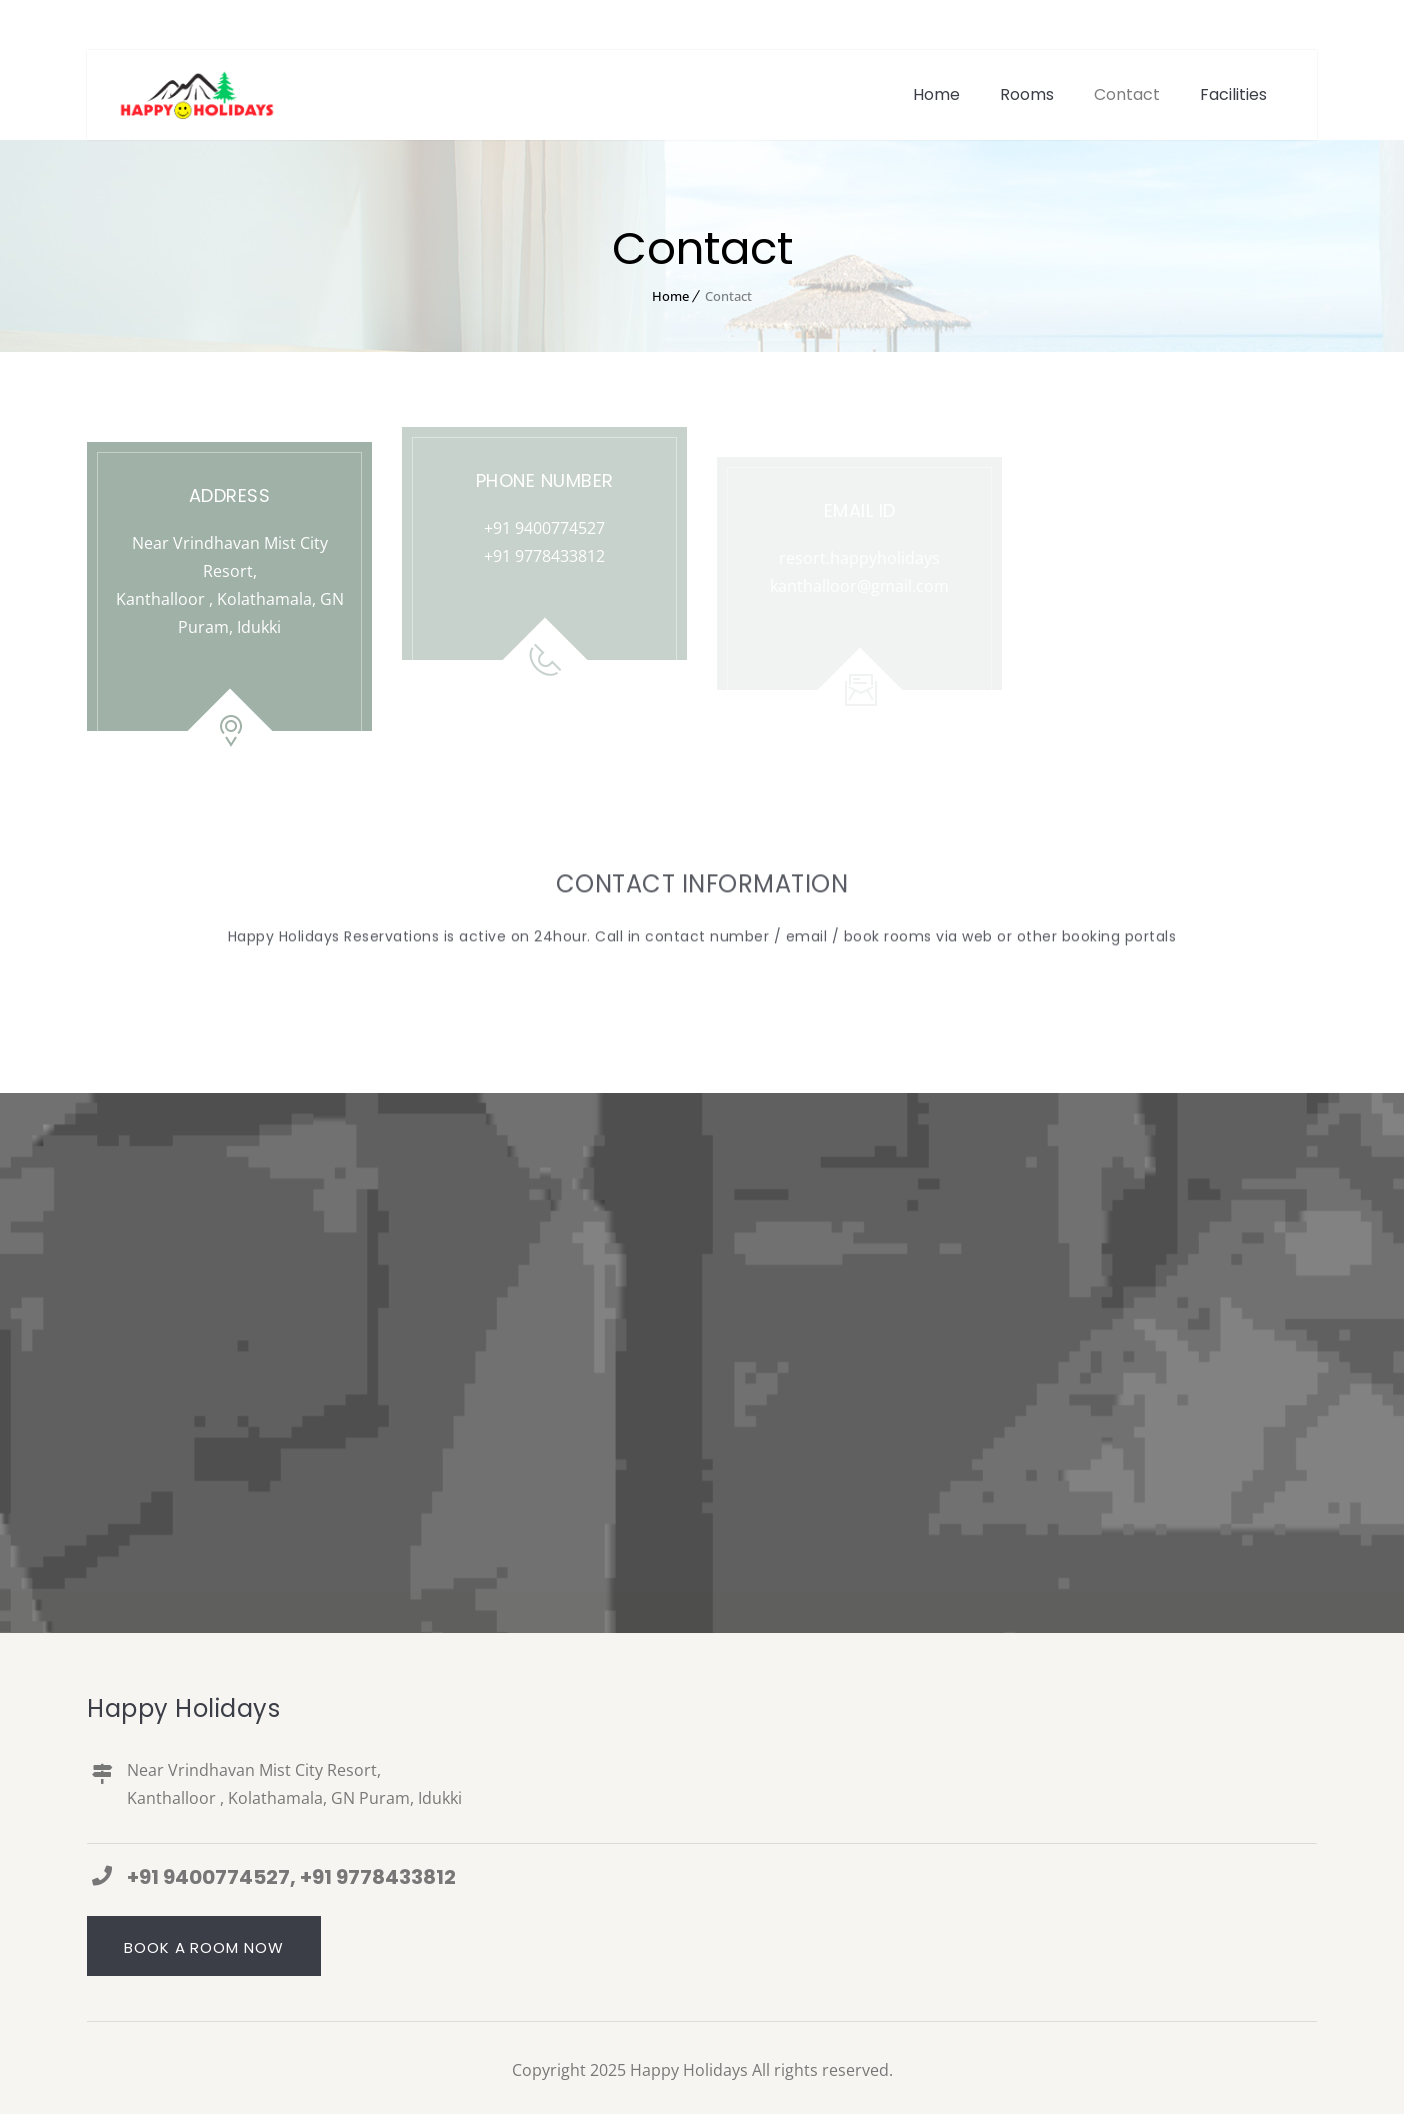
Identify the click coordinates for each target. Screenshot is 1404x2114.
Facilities (1233, 94)
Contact (1127, 94)
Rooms (1027, 94)
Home (936, 94)
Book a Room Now (204, 1947)
